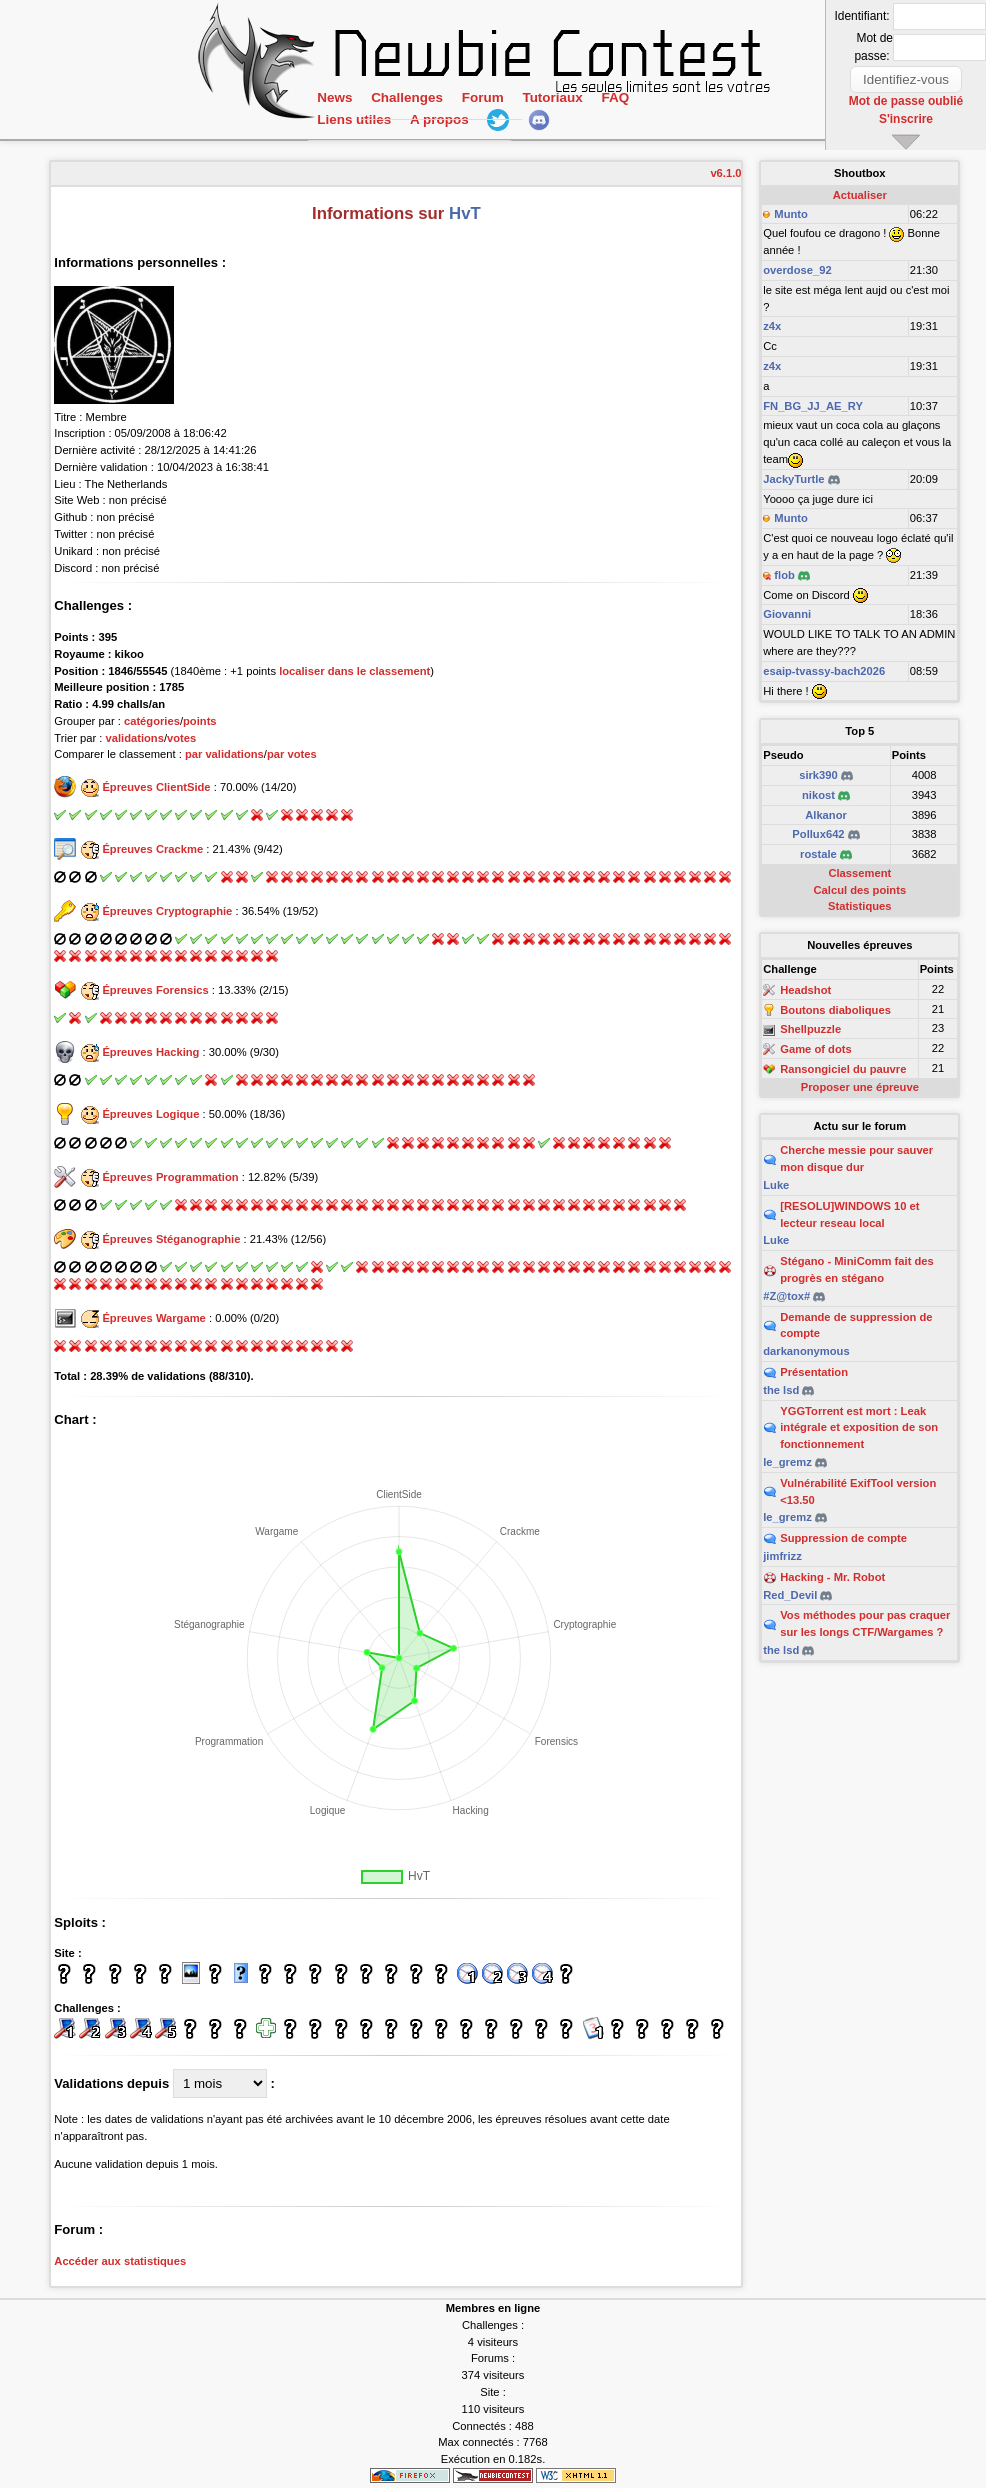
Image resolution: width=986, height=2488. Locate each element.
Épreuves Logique (150, 1114)
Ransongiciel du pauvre (843, 1069)
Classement (859, 873)
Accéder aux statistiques (120, 2261)
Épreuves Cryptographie (167, 911)
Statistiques (859, 906)
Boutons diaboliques (835, 1010)
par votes (292, 754)
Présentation (814, 1372)
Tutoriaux (552, 114)
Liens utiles (354, 136)
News (334, 114)
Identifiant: (864, 16)
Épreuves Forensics (155, 990)
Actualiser (860, 195)
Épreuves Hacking (150, 1052)
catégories (152, 721)
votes (181, 738)
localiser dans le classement (354, 671)
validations (134, 738)
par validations (224, 754)
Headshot (805, 990)
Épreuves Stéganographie (171, 1239)
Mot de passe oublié (906, 99)
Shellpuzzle (810, 1030)
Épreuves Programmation (170, 1177)
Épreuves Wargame (153, 1318)
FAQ (615, 114)
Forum (482, 114)
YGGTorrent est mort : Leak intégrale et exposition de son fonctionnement (859, 1428)
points (200, 721)
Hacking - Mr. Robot (832, 1577)
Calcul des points (860, 890)
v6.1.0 (725, 173)
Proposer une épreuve (860, 1087)
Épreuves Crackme (152, 849)
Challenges (407, 114)
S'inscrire (906, 115)
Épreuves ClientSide (156, 787)
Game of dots (815, 1049)
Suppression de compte (843, 1538)
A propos (439, 136)
